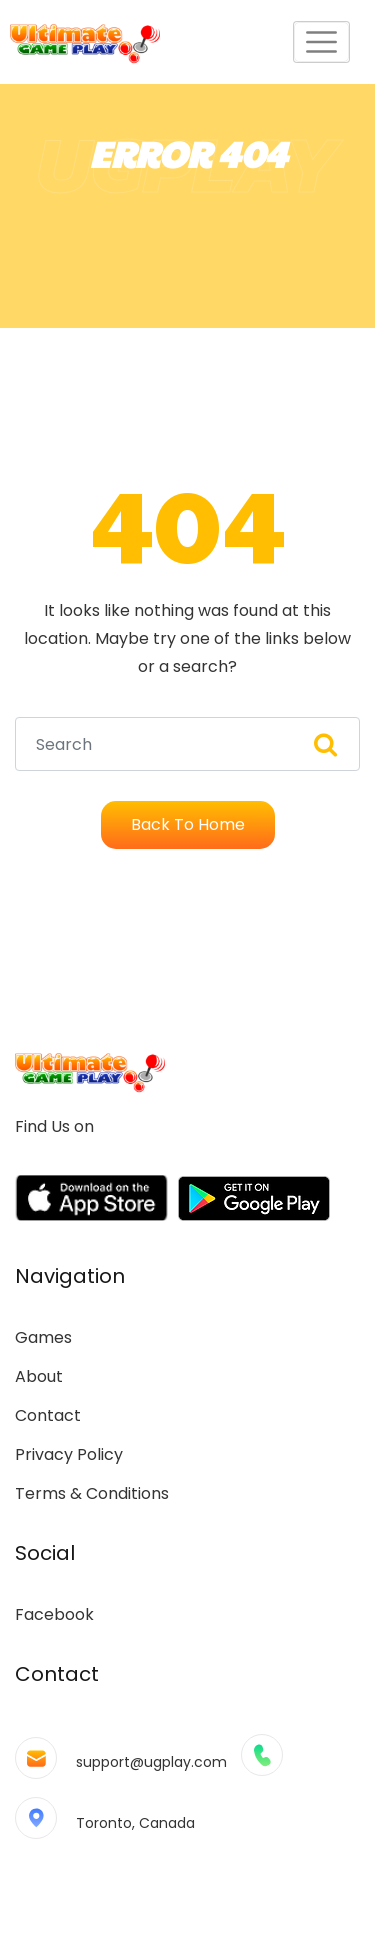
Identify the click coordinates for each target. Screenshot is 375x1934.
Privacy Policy (69, 1454)
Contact (48, 1415)
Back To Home (188, 824)
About (39, 1376)
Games (43, 1337)
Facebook (54, 1614)
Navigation (70, 1276)
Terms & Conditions (92, 1493)
